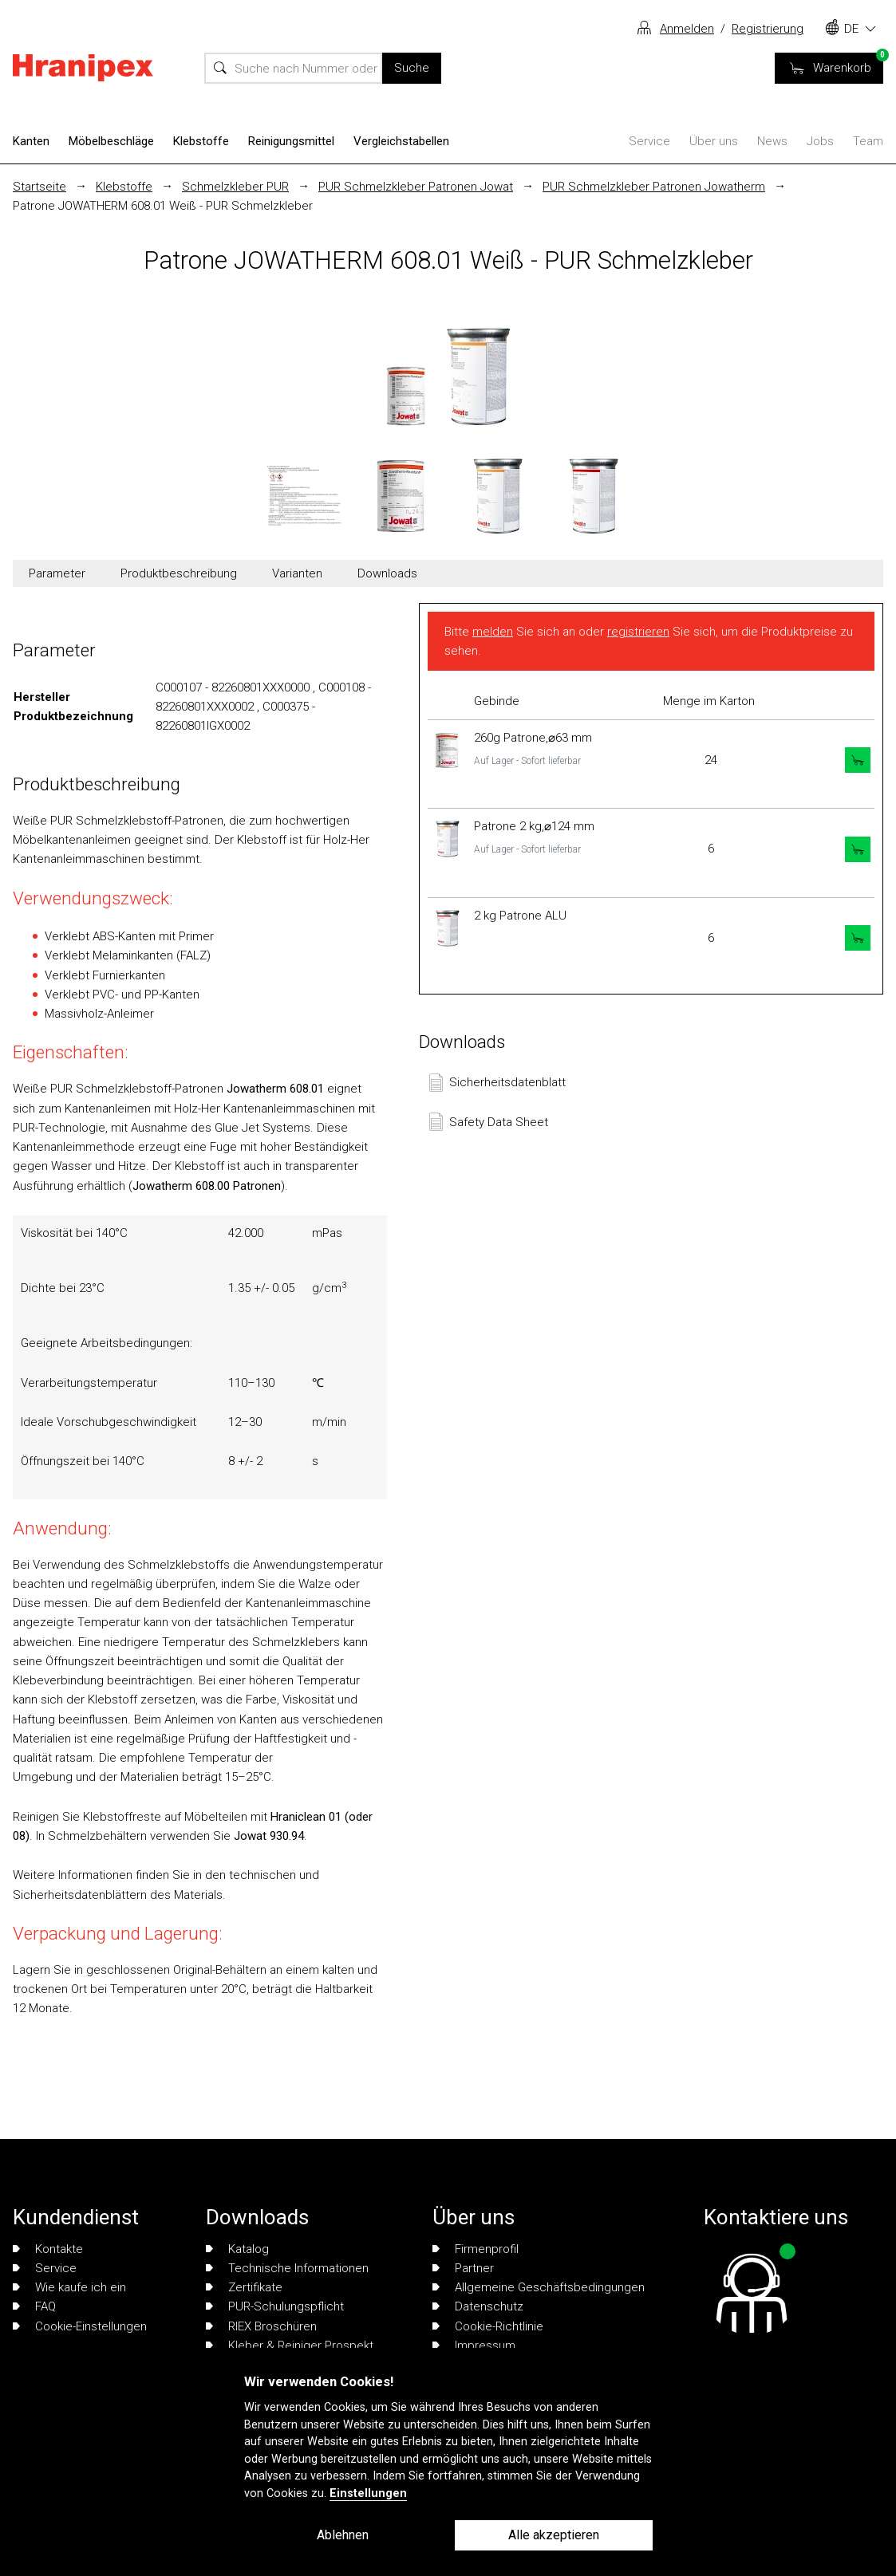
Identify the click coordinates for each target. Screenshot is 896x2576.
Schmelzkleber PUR (235, 186)
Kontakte (48, 2249)
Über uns (713, 141)
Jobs (820, 141)
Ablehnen (343, 2535)
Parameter (57, 573)
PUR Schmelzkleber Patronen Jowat (415, 186)
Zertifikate (244, 2287)
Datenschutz (477, 2306)
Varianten (297, 573)
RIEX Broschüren (261, 2326)
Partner (463, 2268)
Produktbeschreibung (178, 573)
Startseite (39, 186)
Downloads (387, 573)
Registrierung (767, 29)
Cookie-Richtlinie (487, 2326)
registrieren (638, 631)
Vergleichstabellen (401, 141)
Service (649, 141)
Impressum (473, 2345)
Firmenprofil (475, 2249)
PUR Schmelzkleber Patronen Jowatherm (654, 186)
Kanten (31, 141)
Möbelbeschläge (111, 141)
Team (868, 141)
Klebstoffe (201, 141)
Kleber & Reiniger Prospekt (289, 2345)
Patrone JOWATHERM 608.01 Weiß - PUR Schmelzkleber (163, 206)
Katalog (237, 2249)
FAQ (34, 2306)
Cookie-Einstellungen (80, 2326)
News (772, 141)
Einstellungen (368, 2493)
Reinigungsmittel (291, 141)
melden (492, 631)
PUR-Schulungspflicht (275, 2306)
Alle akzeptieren (553, 2535)
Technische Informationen (287, 2268)
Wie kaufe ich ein (69, 2287)
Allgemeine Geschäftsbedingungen (538, 2287)
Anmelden (687, 29)
